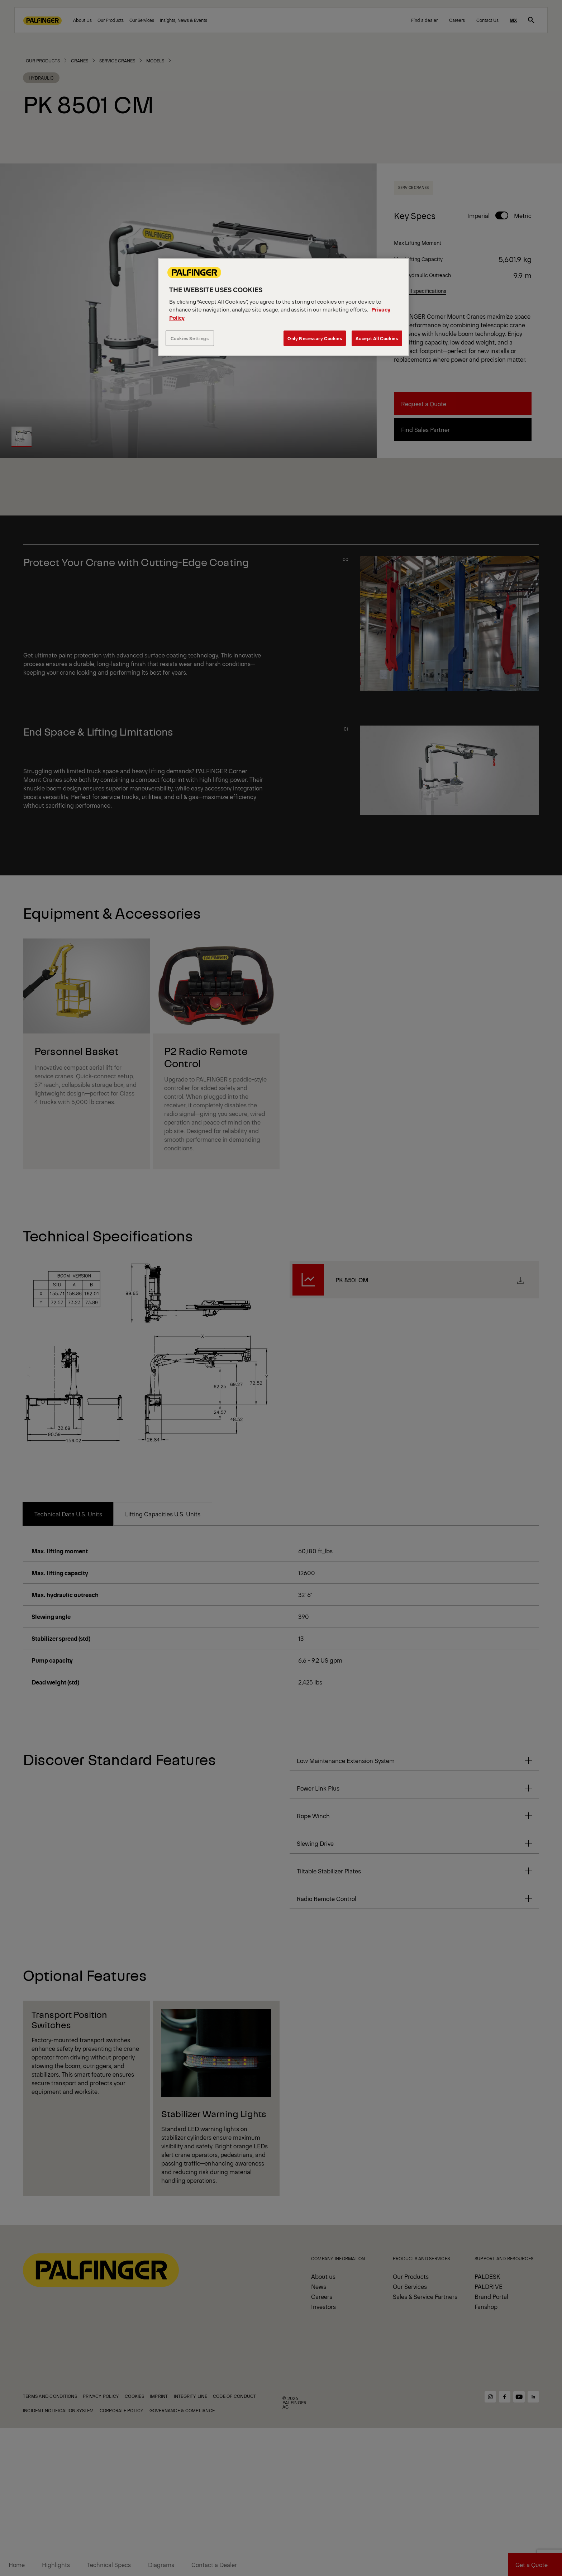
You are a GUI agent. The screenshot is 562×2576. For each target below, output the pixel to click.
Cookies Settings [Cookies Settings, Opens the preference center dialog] (190, 338)
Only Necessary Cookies (314, 338)
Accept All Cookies (377, 338)
